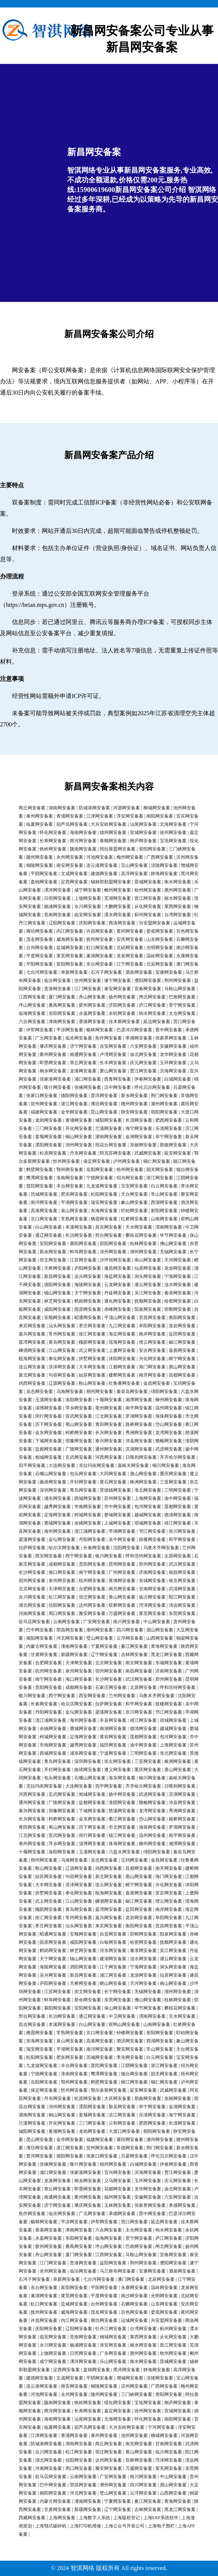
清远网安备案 (182, 1605)
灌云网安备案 (147, 1284)
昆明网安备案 (122, 1564)
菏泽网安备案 (152, 1605)
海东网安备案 (122, 1777)
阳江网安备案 (182, 1597)
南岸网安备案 (152, 1334)
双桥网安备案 (122, 1605)
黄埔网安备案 (78, 1120)
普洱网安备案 (104, 1095)
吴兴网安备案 (87, 1276)
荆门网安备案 (164, 1095)
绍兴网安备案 (129, 1177)
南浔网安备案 (44, 1202)
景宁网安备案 (182, 1005)
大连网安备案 (62, 1465)
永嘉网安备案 (92, 1013)
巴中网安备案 (39, 1630)
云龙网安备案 (117, 1284)
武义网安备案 (92, 1350)
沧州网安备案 (87, 980)
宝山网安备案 (134, 865)
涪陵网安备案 (164, 865)
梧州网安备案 (129, 1169)
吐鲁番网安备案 (124, 1383)
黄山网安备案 (122, 1597)
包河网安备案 (147, 1506)
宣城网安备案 (143, 832)
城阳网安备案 (108, 1120)
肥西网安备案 (168, 1120)
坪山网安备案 (32, 1005)
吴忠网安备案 (39, 1391)
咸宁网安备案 (87, 890)
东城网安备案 (152, 1580)
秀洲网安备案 (138, 1432)
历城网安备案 (44, 1194)
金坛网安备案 (62, 1539)
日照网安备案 (57, 898)
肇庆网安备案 (53, 1046)
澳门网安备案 (131, 2279)
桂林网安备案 (143, 1243)
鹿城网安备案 (57, 1523)
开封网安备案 (83, 1482)
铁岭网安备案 (53, 849)
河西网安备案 (108, 1457)
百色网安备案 (134, 2312)
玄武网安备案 (78, 1457)
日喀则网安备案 (141, 1457)
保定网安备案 (96, 1161)
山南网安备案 (164, 1218)
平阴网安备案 (44, 873)
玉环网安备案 (173, 1062)
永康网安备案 (134, 2287)
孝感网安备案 (138, 1038)
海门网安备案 (152, 1366)
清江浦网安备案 (90, 1531)
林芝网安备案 (57, 1301)
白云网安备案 (164, 1186)
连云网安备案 (32, 1366)
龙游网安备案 (177, 1268)
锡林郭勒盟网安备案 (111, 881)
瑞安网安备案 (104, 1202)
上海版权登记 (126, 2517)
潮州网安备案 (99, 1630)
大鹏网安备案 (117, 906)
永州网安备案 (69, 857)
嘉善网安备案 (182, 1350)
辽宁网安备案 (104, 1654)
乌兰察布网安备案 (118, 2271)
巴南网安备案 (182, 997)
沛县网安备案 (138, 1440)
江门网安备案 (87, 988)
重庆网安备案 (173, 1473)
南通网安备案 (83, 1054)
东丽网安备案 (143, 1145)
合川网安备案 (32, 1597)
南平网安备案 (138, 1408)
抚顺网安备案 (147, 1301)
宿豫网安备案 (78, 1440)
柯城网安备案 (87, 1514)
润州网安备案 (78, 1145)
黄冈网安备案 (129, 931)
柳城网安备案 (156, 807)
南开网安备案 (152, 1375)
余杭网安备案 (122, 1013)
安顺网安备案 (57, 1317)
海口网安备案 (62, 1572)
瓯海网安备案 (32, 1358)
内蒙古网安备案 (41, 1646)
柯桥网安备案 (78, 1432)
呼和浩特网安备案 (143, 1556)
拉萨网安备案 (32, 1547)
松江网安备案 (62, 1597)
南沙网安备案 (134, 2295)
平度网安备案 (39, 955)
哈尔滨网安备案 (64, 1547)
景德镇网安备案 (115, 1490)
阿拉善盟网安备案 (118, 849)
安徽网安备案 (173, 1046)
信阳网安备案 (62, 1605)
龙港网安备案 (83, 1071)
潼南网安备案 (74, 1646)
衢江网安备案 (122, 1819)
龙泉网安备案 (129, 955)
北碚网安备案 (129, 947)
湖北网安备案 (32, 1605)
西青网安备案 (117, 1079)
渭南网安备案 (168, 1227)
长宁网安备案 (117, 1991)
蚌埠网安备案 (83, 1251)
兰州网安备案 (122, 1695)
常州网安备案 (62, 1334)
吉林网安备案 (134, 1654)
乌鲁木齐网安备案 (161, 1547)
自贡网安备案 (113, 1934)
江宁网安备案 (129, 964)
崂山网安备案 (113, 1983)
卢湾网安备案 (113, 1054)
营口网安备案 (134, 2221)
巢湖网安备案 (99, 955)
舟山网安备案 (92, 997)
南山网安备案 (147, 1260)
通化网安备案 (117, 1301)
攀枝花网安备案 (141, 1235)
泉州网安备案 (62, 1580)
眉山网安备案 (159, 1630)
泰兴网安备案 (108, 1440)
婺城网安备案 (117, 1514)
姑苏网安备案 (92, 1375)
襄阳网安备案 (83, 1243)
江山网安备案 (62, 1350)
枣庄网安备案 (92, 1325)
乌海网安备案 (69, 1391)
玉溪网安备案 (48, 1399)
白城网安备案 (177, 1079)
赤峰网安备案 (117, 1309)
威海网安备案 (69, 939)
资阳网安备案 (152, 849)
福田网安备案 (113, 1745)
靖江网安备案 (177, 1523)
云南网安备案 (66, 1621)
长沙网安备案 (32, 1572)
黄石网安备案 (113, 1482)
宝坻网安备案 (173, 840)
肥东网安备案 (74, 1194)
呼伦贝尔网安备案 (152, 1087)
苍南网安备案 (57, 914)
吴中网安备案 (122, 1539)
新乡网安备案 (134, 1095)
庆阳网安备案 (92, 923)
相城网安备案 (48, 1457)
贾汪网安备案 (143, 1071)
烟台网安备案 (134, 2073)
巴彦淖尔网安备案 (134, 1029)
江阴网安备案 (134, 2065)
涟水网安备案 (177, 1284)
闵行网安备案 (48, 1416)
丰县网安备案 (113, 1720)
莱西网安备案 (177, 906)
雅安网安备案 (92, 1613)
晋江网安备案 (147, 898)
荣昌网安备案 (69, 1630)
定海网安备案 (57, 1514)
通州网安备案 (108, 1449)
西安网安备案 (48, 1556)
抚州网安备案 (99, 939)
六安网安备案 (143, 1046)
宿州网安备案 (32, 1580)
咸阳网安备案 (57, 1309)
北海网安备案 (173, 824)
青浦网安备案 (69, 816)
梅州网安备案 (129, 857)
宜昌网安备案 (152, 1317)
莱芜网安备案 (69, 955)
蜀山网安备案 (78, 1424)
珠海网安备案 (122, 1843)
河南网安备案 (32, 1613)
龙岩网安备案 (182, 1325)
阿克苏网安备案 (115, 1153)
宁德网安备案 (99, 1177)
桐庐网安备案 (143, 840)
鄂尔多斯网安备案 (109, 2090)
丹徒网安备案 (117, 1292)
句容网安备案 (62, 1375)
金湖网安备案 (138, 1136)
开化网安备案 (78, 1128)
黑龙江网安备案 (166, 1654)
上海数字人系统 (94, 2517)
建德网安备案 (104, 873)
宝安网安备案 (134, 1186)
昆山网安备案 (104, 1112)
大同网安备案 (113, 1473)
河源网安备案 (126, 807)
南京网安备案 (182, 1580)
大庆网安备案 (117, 2098)
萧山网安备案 (113, 1071)
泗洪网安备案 (129, 2041)
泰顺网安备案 (113, 840)
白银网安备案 (113, 1942)
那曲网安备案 (173, 1145)
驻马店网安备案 (34, 1621)
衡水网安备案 (177, 881)
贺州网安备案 (44, 1103)
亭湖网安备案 (122, 1531)
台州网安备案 (39, 947)
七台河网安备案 (41, 972)
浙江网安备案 (159, 1177)
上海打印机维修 (85, 2526)
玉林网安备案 (117, 2205)
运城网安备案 (134, 2320)
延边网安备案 (156, 1021)
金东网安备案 (48, 1432)
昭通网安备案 (87, 1317)
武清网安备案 (182, 1588)
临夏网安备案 (39, 824)
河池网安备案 (99, 857)
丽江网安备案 (134, 2082)
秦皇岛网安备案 (132, 1391)
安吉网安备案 (152, 1350)
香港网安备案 (92, 1021)
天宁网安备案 (87, 1292)
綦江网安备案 (134, 1646)
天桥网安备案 (57, 1268)
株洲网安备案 (143, 1482)
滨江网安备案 (122, 2115)
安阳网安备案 (53, 1243)
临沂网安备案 (152, 1597)
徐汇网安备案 (92, 1334)
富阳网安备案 (69, 964)
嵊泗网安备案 (32, 1350)
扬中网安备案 (122, 1794)
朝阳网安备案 (164, 1112)
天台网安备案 (134, 1194)
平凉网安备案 (69, 1029)
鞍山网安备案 (92, 1383)
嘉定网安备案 (117, 2410)
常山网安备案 (164, 1194)
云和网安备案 (122, 2123)
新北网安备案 (32, 1375)
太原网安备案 (177, 1556)
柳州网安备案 (168, 1399)
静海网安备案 (164, 873)
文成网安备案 (74, 873)
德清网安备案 (177, 1514)
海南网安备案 (83, 832)
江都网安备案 (122, 1366)
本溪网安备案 (78, 1227)
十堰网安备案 (108, 1399)
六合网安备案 (32, 1021)
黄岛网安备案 (62, 1342)
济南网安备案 (152, 1572)
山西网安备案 (159, 1638)
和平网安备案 (182, 1539)
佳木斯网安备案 (124, 1021)
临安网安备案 (87, 914)
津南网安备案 (62, 1021)
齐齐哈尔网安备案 (178, 1457)
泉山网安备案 (74, 1210)
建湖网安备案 (113, 1958)
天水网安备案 (138, 1227)
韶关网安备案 (159, 1169)
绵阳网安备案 (164, 1391)
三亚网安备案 (173, 1482)
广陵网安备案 (78, 1449)
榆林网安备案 (99, 1029)
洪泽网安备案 (62, 1366)
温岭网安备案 (159, 955)
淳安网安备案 (129, 816)
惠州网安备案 (177, 890)
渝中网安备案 (177, 1498)
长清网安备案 (138, 1120)
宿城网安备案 (147, 1523)
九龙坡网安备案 (102, 1186)
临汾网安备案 (57, 980)
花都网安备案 (117, 2189)
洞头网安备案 (147, 1276)
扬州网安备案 (122, 997)
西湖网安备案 (164, 1202)
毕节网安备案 (173, 1235)
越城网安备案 (147, 1514)
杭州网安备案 (92, 1580)
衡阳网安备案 (182, 1317)
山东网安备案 (159, 939)
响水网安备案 (152, 1013)
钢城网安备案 (113, 2336)
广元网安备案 (48, 1038)
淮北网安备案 (147, 1490)
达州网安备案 (92, 1605)
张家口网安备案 (41, 1095)
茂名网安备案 (39, 939)
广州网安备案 (122, 1572)
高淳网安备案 (134, 873)
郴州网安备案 (117, 890)
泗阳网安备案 (57, 1284)
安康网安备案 (168, 972)
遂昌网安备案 (117, 1268)
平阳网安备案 (39, 964)
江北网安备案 (108, 1416)
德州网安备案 (113, 832)
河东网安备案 (113, 1950)
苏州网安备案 (117, 1498)
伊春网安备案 (147, 1079)
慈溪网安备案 (122, 1810)
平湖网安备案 (74, 1202)
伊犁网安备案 (39, 1029)
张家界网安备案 (171, 1038)
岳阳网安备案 (99, 1169)
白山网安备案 (48, 1227)
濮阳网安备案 (147, 980)
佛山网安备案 (173, 1243)
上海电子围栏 (161, 2526)
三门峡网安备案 (136, 2394)
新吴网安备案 (122, 2106)
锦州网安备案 (113, 2164)
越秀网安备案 (57, 1506)
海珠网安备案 (168, 1416)
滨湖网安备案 (138, 1449)
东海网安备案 (104, 1210)
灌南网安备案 (108, 1136)
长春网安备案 (96, 1547)
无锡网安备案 (173, 1251)
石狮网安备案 (134, 2304)
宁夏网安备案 (104, 1646)
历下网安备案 (48, 1424)
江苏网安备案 (83, 1260)
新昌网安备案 (57, 1276)
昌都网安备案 (182, 1375)
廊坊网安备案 (39, 931)
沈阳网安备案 (126, 1547)
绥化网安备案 (117, 2402)
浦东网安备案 (57, 1498)
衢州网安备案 (53, 1054)
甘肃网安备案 (44, 1654)
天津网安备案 (62, 1588)
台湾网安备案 (177, 914)
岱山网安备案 (168, 1424)
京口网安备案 (44, 1218)
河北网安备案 (69, 1638)
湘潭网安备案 (138, 1399)
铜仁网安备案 (156, 1161)
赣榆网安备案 (168, 1440)
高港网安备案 (44, 1210)
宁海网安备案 (177, 1276)
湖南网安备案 (62, 807)
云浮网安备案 (129, 1638)
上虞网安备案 (122, 1350)
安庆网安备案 (129, 939)
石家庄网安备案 (111, 1687)
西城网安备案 (87, 1498)
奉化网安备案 (62, 1358)
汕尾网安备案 (143, 824)
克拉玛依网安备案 (97, 1465)
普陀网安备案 (39, 1186)
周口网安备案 (62, 1613)
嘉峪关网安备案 (133, 1465)
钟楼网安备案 (129, 2032)
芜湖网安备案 (117, 898)
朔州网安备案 (99, 1391)
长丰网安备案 (113, 1062)
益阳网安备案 (113, 2262)
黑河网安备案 (126, 2369)
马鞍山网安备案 (180, 988)
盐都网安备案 (48, 1449)
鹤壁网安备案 (39, 1169)
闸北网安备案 (152, 997)
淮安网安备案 (113, 2345)
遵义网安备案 (117, 1769)
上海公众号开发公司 (124, 2526)
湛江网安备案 (74, 1103)
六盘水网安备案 (124, 1851)
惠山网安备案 (182, 1366)
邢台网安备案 (108, 1235)
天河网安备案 (177, 1260)
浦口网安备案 (87, 1079)
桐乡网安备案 (53, 1071)
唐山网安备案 (143, 1473)
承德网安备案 (122, 2213)
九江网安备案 (122, 1325)
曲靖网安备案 (53, 1482)
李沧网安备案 (129, 2057)
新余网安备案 (53, 1251)
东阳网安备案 (62, 1013)
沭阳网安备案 (122, 1358)
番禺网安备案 (62, 1005)
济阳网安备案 (122, 1005)
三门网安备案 (48, 1128)
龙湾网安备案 (168, 1432)
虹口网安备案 (99, 947)
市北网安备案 (122, 1827)
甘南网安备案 (152, 1588)
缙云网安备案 (152, 1342)
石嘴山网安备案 (50, 1473)
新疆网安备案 (74, 1654)
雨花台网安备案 (111, 1145)
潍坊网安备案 (104, 1103)
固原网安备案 (87, 1309)
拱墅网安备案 (92, 1358)
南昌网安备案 (182, 1572)
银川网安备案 (108, 1556)
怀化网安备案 (53, 832)
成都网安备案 (62, 1564)
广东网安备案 (113, 2353)
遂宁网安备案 (117, 980)
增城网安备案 (129, 2378)
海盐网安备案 (117, 1276)
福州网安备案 (117, 2197)
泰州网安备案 (39, 816)
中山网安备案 (156, 1621)
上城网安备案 (117, 1523)
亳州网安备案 (108, 1408)
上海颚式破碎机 (50, 2526)
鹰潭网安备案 (39, 1177)
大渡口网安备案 (124, 2131)
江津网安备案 (99, 816)
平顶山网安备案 (120, 1317)
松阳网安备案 (104, 1194)
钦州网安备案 (147, 890)
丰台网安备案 (69, 1186)
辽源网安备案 (62, 1383)
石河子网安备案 (106, 972)
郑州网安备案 (152, 1564)
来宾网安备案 (32, 1325)
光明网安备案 (159, 947)
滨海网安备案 (173, 1071)
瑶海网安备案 (122, 1342)
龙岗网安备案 (48, 1120)
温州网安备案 (168, 1408)
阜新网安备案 (74, 972)
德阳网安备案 (74, 1095)
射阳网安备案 (164, 1210)
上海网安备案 (147, 1498)
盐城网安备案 (69, 947)
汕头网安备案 (62, 1325)
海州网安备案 (57, 1531)
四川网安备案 (129, 1630)
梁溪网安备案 (32, 1539)
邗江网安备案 (152, 1531)
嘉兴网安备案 (32, 1334)
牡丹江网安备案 (111, 2328)
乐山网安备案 (113, 2361)
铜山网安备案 (78, 1136)
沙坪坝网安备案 (115, 1260)
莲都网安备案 (177, 1506)
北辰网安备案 (159, 964)
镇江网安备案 (122, 1835)
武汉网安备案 (182, 1564)
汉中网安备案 (117, 1087)
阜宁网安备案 (168, 1136)
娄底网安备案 (159, 931)
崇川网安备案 (182, 1531)
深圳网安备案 (53, 1490)
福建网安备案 (44, 1112)
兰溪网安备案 (108, 1128)
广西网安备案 (159, 857)
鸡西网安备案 (32, 1383)
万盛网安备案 (122, 1613)
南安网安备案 (69, 865)
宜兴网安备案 (117, 2172)
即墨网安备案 (53, 1062)
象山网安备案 (134, 1202)
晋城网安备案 (147, 881)
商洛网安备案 (122, 923)
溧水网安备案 (117, 914)
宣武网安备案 (78, 1416)
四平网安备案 (32, 1465)
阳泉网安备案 (147, 1309)
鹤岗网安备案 (87, 1301)
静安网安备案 (134, 1112)
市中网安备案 (117, 1506)
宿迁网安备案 (92, 1597)
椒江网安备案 (182, 1342)
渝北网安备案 (143, 1054)
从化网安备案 (147, 906)
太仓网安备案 (182, 1013)
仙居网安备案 (147, 1268)
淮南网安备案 (69, 1177)
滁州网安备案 (164, 1103)
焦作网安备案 (108, 1038)
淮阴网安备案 (122, 1802)
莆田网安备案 (129, 2139)
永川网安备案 (87, 906)
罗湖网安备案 (138, 1416)
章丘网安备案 (83, 1062)
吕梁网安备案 (134, 2156)
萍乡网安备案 (78, 1408)
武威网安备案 (147, 1153)
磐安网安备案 (129, 2049)
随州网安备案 (39, 857)
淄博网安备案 (48, 1408)
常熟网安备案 (74, 1218)
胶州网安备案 (92, 1005)
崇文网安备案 (53, 1260)
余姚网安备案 (87, 1523)
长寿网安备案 (53, 840)
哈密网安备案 (177, 1301)
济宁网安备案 (83, 1046)
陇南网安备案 (83, 849)
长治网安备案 (78, 1235)
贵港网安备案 (57, 988)
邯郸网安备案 (177, 1309)
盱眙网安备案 (134, 1210)
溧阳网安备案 (48, 1145)
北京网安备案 (32, 1588)
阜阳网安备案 (152, 1325)
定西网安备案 (74, 881)
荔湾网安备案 (32, 1342)
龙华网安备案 (173, 1054)
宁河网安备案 (161, 2427)
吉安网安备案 (113, 1046)
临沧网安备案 (78, 1038)
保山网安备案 (117, 2008)
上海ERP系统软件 (160, 2517)
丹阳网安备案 (92, 1539)
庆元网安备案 (143, 1062)
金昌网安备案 (156, 1383)
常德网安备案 (129, 2147)
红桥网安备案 (134, 1218)
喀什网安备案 (57, 1087)
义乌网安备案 (117, 2180)
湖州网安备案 (143, 1251)
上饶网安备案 (87, 898)
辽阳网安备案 (62, 923)
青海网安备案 (164, 1646)
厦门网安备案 (62, 997)
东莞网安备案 (182, 1613)
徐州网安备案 (173, 832)
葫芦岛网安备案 (72, 824)
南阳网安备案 (159, 816)
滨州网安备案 (134, 2386)
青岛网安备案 (83, 1490)
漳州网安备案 (113, 1251)
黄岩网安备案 (113, 1736)
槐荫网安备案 (92, 1342)
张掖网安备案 (87, 1087)
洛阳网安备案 (78, 1399)
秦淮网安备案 (177, 1292)
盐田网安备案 (182, 1334)
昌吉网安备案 (108, 1227)
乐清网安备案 (168, 1128)
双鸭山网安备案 (124, 2024)
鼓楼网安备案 (152, 1539)
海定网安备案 (122, 1334)
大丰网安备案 (92, 1366)
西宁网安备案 (78, 1556)
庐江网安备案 (152, 1005)
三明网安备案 (177, 1490)
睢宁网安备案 (182, 1358)
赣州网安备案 (134, 1103)
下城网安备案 (48, 1440)
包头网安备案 (83, 1473)
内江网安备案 (69, 931)
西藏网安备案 (32, 2517)
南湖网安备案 (113, 1728)
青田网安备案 (108, 1424)
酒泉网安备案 (138, 972)
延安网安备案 (177, 1153)
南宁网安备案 (92, 1572)
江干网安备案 (113, 1967)
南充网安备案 (122, 1588)
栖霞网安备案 (104, 1218)
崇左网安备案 (117, 1761)
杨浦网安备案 (57, 906)
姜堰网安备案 (48, 1136)
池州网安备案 (134, 2435)
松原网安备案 (53, 1153)
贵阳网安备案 (92, 1564)
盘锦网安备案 (44, 881)
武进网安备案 (168, 1449)
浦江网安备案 (113, 1975)
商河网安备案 (83, 840)
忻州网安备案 (66, 1161)
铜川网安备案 (165, 1465)
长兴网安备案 (108, 1432)
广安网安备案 (96, 1621)
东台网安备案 (99, 964)
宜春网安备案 (147, 988)
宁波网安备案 (113, 1753)
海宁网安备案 (138, 1128)
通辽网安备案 (48, 1235)
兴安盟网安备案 (154, 923)
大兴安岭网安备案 (109, 824)
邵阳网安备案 (113, 1243)
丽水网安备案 (177, 898)
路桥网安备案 (138, 1424)
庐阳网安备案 (87, 1268)
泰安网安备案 (117, 988)
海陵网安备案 (87, 1284)
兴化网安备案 (152, 1358)
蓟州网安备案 (147, 914)
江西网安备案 (32, 997)
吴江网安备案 (147, 1292)
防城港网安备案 (94, 807)
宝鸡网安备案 (134, 1860)
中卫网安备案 (122, 2016)
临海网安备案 (32, 1013)
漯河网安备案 (57, 890)
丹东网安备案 (83, 1153)
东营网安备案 (117, 1999)
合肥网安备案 (92, 1588)
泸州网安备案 (126, 1161)
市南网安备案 (87, 1506)
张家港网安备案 (55, 1079)
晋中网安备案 (168, 1029)
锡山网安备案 (57, 1292)
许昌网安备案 (99, 931)
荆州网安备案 (177, 980)
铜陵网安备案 (39, 865)
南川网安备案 (126, 1621)
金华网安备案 (74, 1112)
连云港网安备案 (102, 865)
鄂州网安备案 (69, 1169)
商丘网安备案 (32, 807)
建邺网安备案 (122, 1375)
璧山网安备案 (99, 1638)
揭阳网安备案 (39, 1638)
